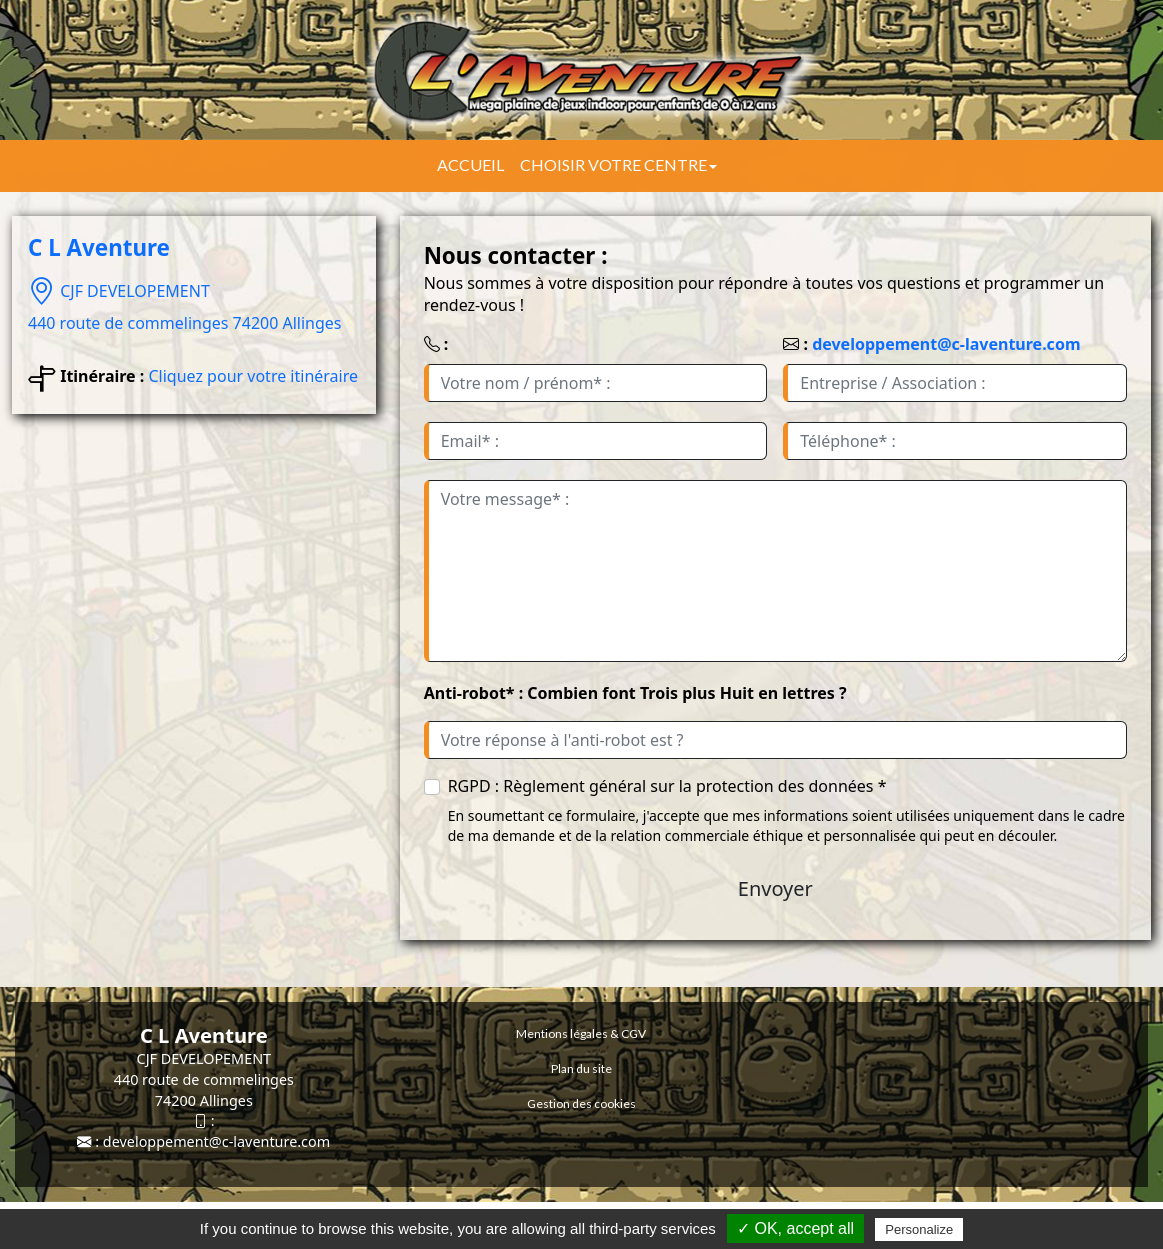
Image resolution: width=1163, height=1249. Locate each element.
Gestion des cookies (581, 1103)
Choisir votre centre (618, 164)
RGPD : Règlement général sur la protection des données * (667, 786)
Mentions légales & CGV (581, 1033)
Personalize (919, 1229)
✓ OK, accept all (795, 1228)
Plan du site (581, 1068)
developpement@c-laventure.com (946, 344)
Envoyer (775, 888)
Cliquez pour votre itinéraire (253, 376)
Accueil (470, 164)
